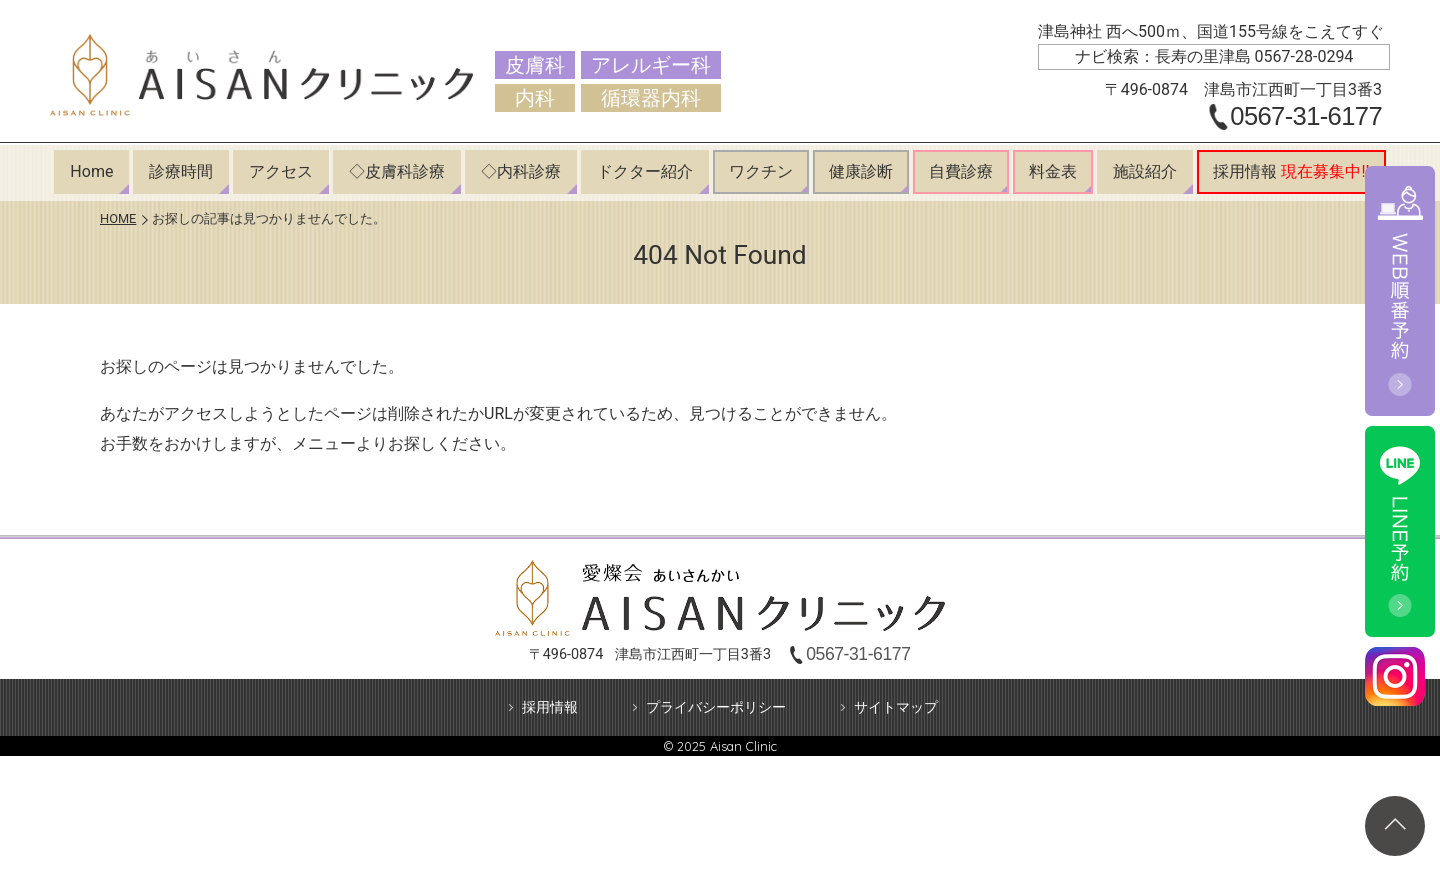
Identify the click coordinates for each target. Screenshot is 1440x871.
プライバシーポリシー (716, 707)
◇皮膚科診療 (397, 171)
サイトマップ (896, 707)
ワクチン (761, 171)
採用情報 (1291, 171)
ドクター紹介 (645, 171)
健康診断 (861, 171)
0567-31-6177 (1306, 117)
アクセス (281, 171)
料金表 (1053, 171)
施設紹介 (1145, 171)
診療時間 (181, 171)
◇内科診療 (521, 171)
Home (91, 171)
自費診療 (961, 171)
